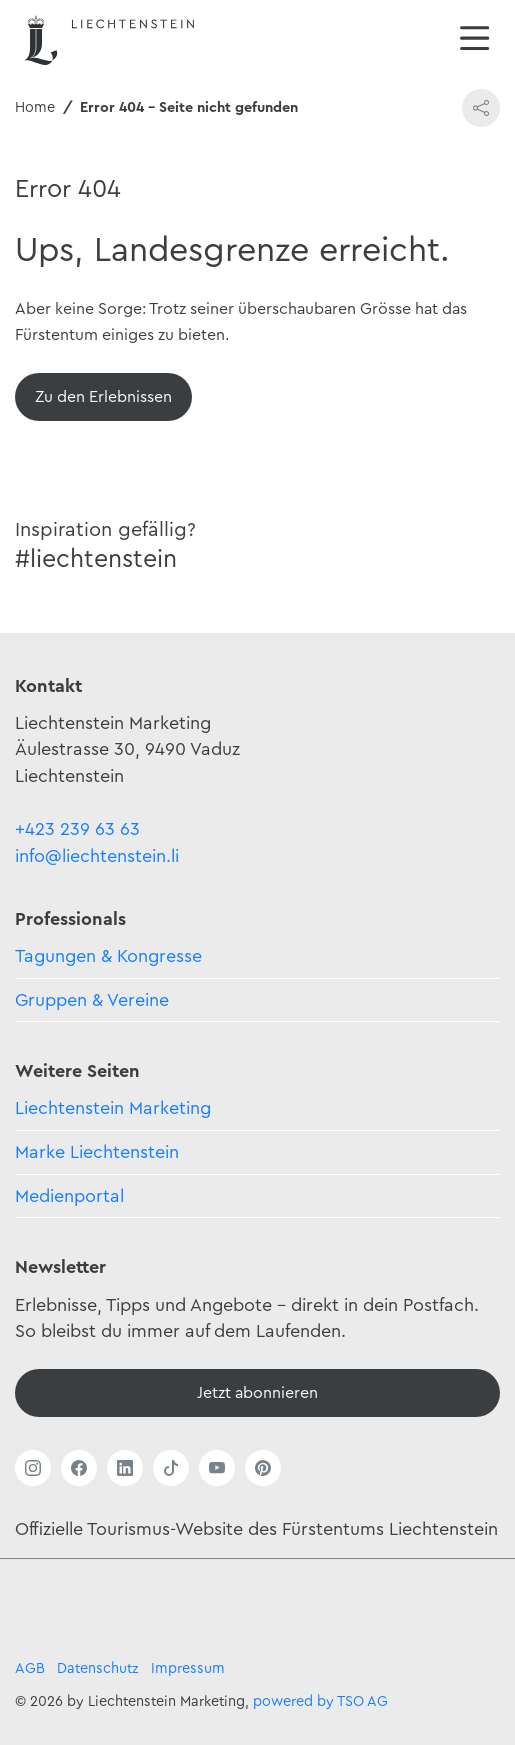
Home (35, 107)
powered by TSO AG (320, 1701)
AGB (30, 1668)
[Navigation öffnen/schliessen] (475, 40)
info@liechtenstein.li (97, 856)
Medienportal (69, 1196)
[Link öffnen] (33, 1468)
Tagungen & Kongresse (108, 956)
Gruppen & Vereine (92, 1000)
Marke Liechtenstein (97, 1152)
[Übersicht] (103, 397)
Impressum (188, 1668)
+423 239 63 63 (77, 829)
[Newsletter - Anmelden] (257, 1393)
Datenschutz (98, 1668)
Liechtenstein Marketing (113, 1108)
